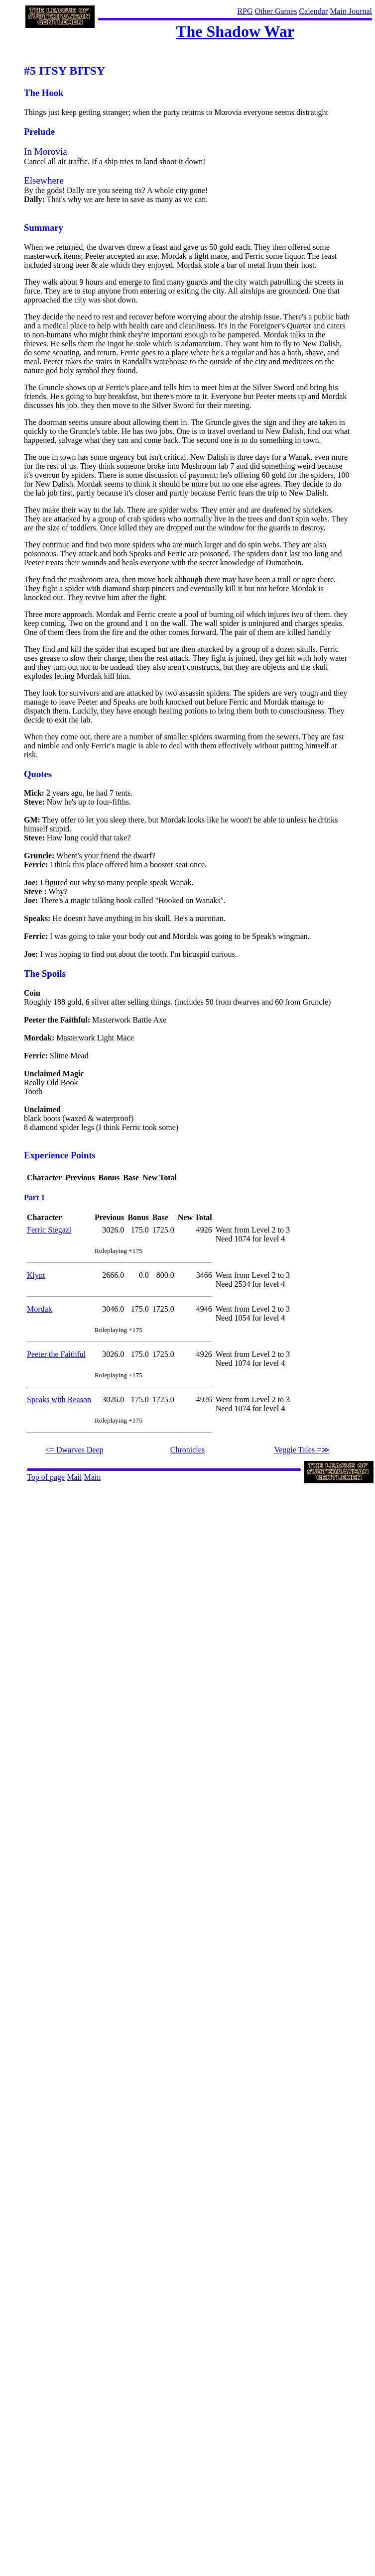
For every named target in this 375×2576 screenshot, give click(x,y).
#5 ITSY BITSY (64, 70)
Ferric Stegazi (49, 1230)
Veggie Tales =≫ (302, 1449)
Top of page (46, 1477)
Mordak (39, 1309)
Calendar (313, 11)
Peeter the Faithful (56, 1354)
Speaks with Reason (59, 1399)
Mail (74, 1477)
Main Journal (351, 11)
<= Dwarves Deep (74, 1449)
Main (92, 1477)
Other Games (276, 11)
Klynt (36, 1275)
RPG (244, 11)
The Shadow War (235, 31)
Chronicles (187, 1449)
